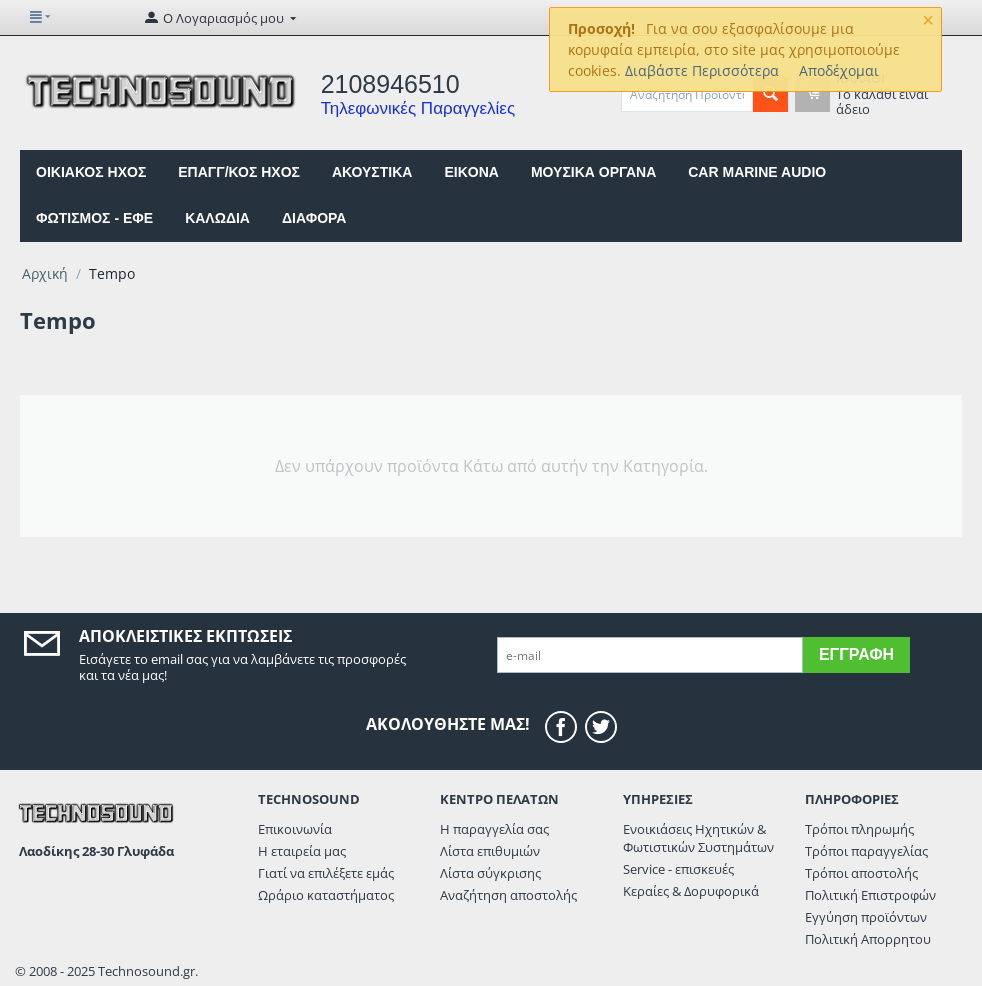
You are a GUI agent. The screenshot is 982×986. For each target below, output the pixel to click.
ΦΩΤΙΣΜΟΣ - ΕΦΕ (94, 218)
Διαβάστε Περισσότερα (702, 70)
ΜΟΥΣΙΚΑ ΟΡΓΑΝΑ (593, 172)
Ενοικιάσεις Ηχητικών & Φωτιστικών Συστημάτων (698, 838)
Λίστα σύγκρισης (490, 873)
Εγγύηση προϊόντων (866, 917)
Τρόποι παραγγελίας (866, 851)
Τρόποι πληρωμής (859, 829)
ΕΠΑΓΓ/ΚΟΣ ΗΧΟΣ (239, 172)
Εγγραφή (856, 654)
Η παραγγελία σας (494, 829)
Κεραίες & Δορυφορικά (691, 891)
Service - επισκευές (678, 869)
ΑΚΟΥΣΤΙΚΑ (372, 172)
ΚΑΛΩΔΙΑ (217, 218)
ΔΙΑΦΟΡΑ (314, 218)
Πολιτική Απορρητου (868, 939)
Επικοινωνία (295, 829)
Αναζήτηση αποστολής (508, 895)
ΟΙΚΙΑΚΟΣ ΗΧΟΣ (91, 172)
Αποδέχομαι (839, 70)
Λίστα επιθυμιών (490, 851)
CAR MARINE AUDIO (757, 172)
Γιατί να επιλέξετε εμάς (326, 873)
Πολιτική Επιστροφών (870, 895)
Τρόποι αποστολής (861, 873)
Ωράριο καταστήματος (326, 895)
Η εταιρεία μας (302, 851)
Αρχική (45, 273)
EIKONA (471, 172)
